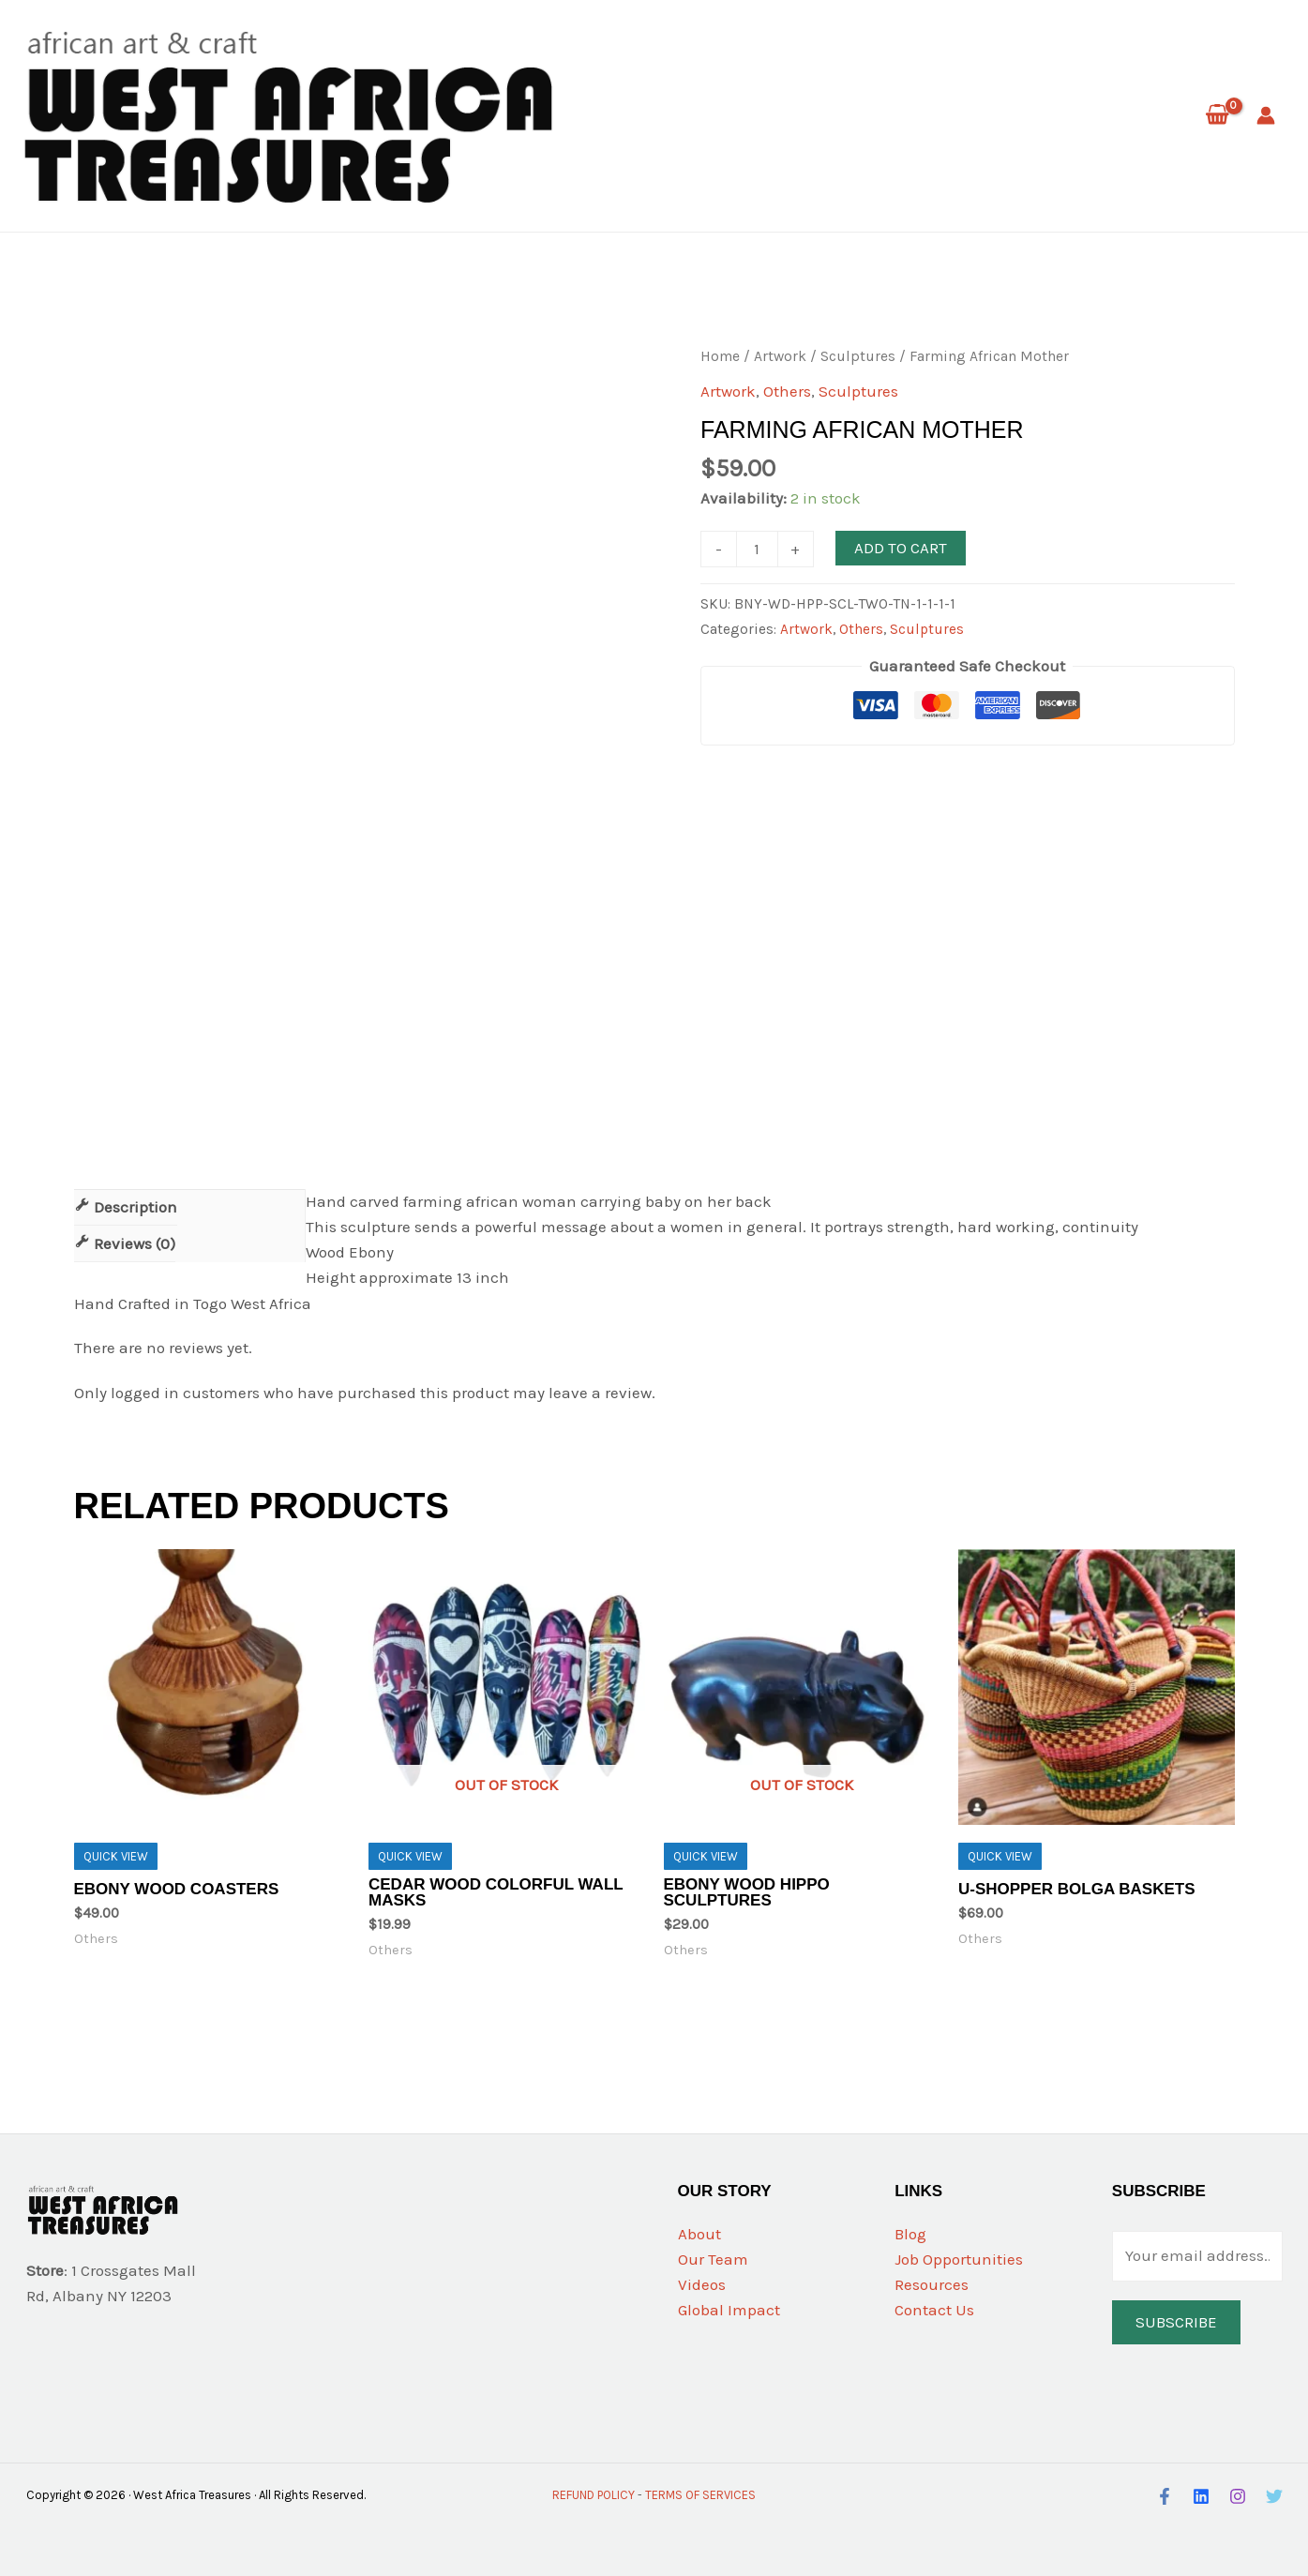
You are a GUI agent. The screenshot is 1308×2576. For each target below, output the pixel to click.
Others (787, 391)
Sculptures (857, 356)
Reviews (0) (132, 1243)
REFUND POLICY (593, 2495)
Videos (702, 2284)
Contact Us (934, 2309)
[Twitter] (1274, 2496)
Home (720, 356)
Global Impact (729, 2309)
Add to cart (900, 547)
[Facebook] (1164, 2496)
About (699, 2233)
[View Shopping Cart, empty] (1217, 116)
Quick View (115, 1856)
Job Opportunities (959, 2259)
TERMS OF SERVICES (700, 2495)
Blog (910, 2233)
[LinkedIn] (1201, 2496)
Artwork (780, 356)
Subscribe (1176, 2321)
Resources (932, 2284)
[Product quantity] (757, 549)
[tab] (125, 1207)
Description (133, 1207)
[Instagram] (1237, 2496)
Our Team (713, 2259)
